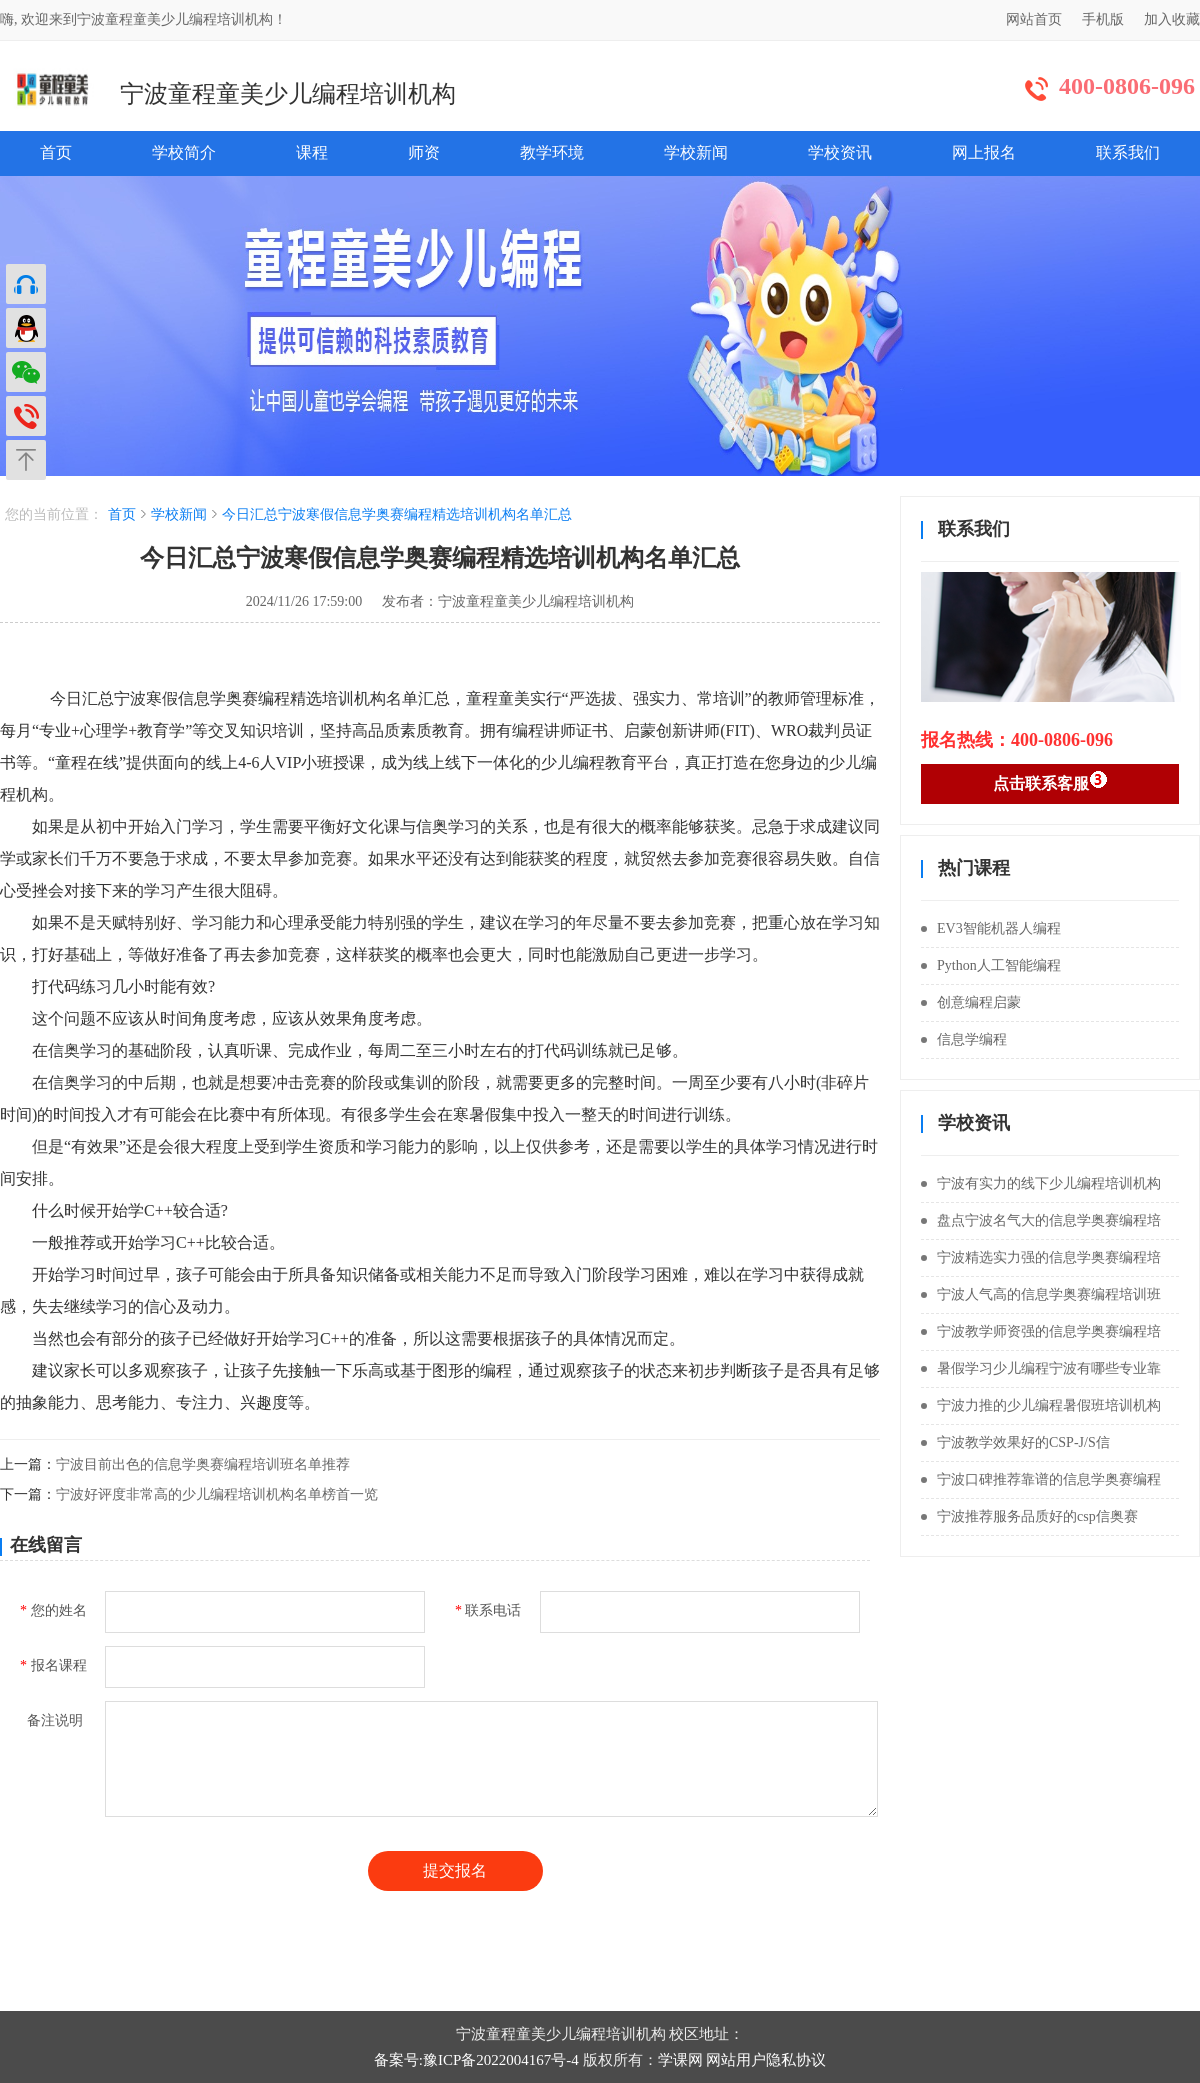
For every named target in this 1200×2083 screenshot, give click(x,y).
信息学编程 (964, 1039)
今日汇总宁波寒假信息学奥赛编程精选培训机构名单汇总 (397, 514)
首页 (56, 152)
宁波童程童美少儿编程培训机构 (288, 94)
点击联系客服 (1050, 781)
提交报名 (455, 1870)
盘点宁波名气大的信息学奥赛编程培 (1041, 1220)
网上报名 (984, 152)
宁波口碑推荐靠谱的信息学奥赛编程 (1041, 1479)
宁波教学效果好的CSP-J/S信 (1015, 1442)
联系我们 (1128, 152)
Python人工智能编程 (991, 965)
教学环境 (552, 152)
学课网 (680, 2060)
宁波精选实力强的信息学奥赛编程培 (1041, 1257)
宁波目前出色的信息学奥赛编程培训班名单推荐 (203, 1464)
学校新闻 (696, 152)
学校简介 (184, 152)
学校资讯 (840, 152)
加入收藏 (1172, 19)
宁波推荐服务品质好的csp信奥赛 (1029, 1516)
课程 (312, 152)
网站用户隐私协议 (766, 2060)
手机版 (1103, 19)
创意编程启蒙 (971, 1002)
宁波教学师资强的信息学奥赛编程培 (1041, 1331)
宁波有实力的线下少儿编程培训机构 (1041, 1183)
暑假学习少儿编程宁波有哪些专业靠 (1041, 1368)
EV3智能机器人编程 (991, 928)
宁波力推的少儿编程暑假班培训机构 (1041, 1405)
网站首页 (1034, 19)
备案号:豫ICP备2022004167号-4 (476, 2060)
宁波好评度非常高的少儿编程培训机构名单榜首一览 (217, 1494)
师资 (424, 152)
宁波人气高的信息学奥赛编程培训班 (1041, 1294)
